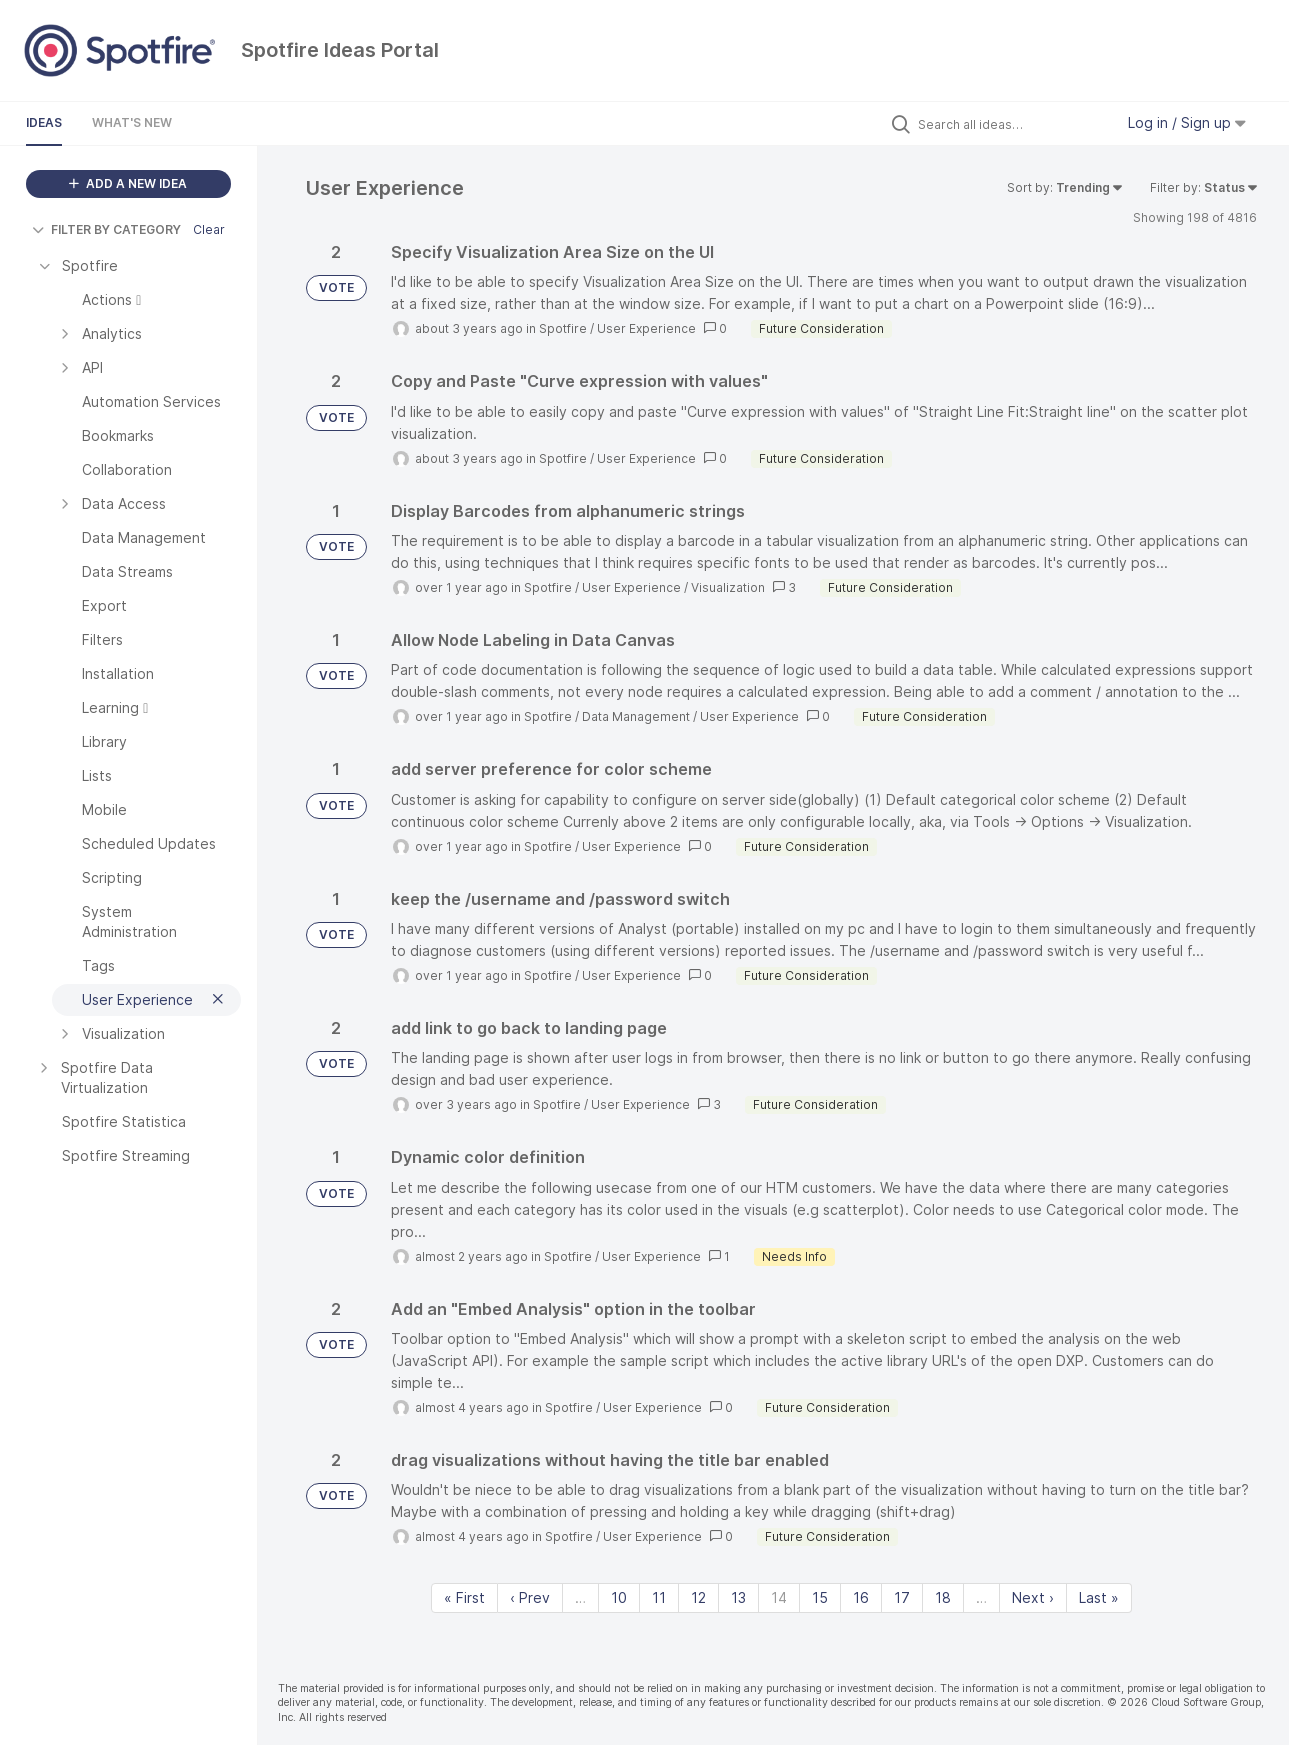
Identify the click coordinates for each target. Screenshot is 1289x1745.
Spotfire (563, 328)
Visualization (728, 587)
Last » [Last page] (1099, 1597)
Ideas (44, 122)
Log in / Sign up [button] (1187, 122)
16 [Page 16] (861, 1597)
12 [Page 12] (698, 1597)
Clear (209, 229)
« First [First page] (464, 1597)
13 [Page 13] (738, 1597)
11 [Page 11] (659, 1597)
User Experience (646, 328)
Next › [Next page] (1033, 1597)
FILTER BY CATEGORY (106, 229)
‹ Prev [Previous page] (530, 1597)
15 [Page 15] (820, 1597)
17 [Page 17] (902, 1597)
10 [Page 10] (619, 1597)
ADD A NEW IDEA (128, 183)
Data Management (636, 716)
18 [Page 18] (943, 1597)
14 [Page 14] (779, 1597)
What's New (132, 122)
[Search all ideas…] (1011, 124)
